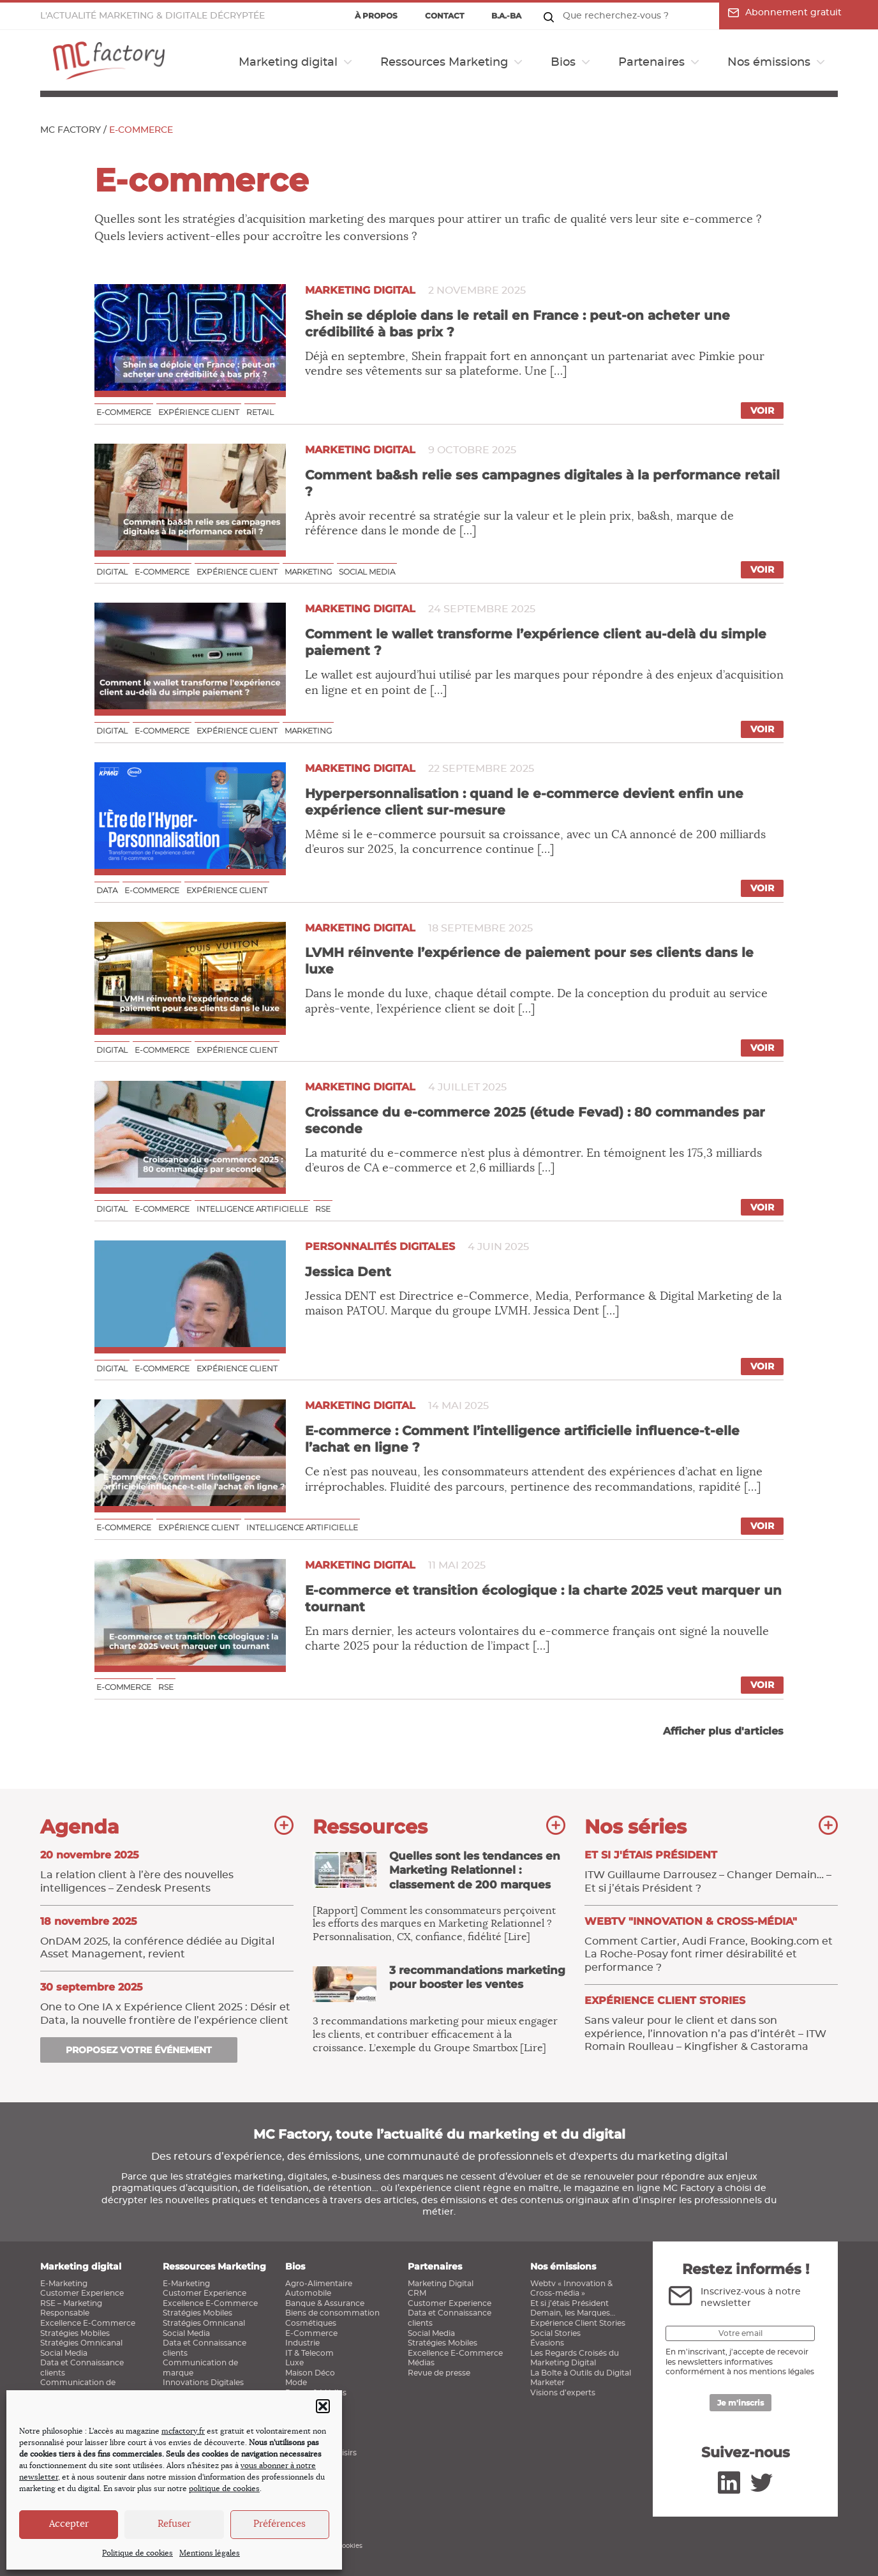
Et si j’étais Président (569, 2303)
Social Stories (555, 2333)
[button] (322, 2406)
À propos (376, 15)
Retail (260, 412)
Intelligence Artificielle (252, 1209)
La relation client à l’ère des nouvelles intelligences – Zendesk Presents (167, 1871)
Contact (444, 15)
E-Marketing (63, 2283)
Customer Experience (82, 2293)
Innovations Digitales (203, 2382)
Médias (421, 2363)
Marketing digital (288, 62)
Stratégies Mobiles (75, 2333)
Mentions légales (209, 2553)
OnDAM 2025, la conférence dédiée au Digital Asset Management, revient (167, 1937)
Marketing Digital (440, 2283)
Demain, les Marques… (572, 2313)
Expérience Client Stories (577, 2323)
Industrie (302, 2343)
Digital (112, 571)
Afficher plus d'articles (723, 1731)
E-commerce (123, 412)
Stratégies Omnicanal (81, 2343)
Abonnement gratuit (785, 12)
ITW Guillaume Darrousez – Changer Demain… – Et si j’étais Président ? (711, 1871)
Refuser (174, 2524)
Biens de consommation (332, 2313)
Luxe (294, 2363)
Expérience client (198, 412)
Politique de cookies (137, 2553)
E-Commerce (311, 2333)
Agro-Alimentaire (318, 2283)
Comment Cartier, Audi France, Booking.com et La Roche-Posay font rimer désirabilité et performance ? (711, 1944)
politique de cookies (224, 2488)
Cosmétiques (310, 2323)
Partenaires (651, 62)
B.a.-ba (506, 15)
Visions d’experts (562, 2393)
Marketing (308, 571)
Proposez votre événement (139, 2050)
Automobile (308, 2293)
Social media (367, 571)
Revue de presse (439, 2373)
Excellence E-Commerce (87, 2323)
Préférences (279, 2524)
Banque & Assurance (324, 2303)
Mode (296, 2382)
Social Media (63, 2353)
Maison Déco (310, 2373)
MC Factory (70, 130)
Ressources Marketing (444, 62)
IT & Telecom (309, 2353)
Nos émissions (768, 62)
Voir (762, 410)
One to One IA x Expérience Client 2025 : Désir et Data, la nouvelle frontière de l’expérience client (167, 2003)
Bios (563, 62)
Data (106, 890)
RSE (323, 1209)
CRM (417, 2293)
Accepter (69, 2524)
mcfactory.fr (183, 2431)
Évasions (547, 2343)
